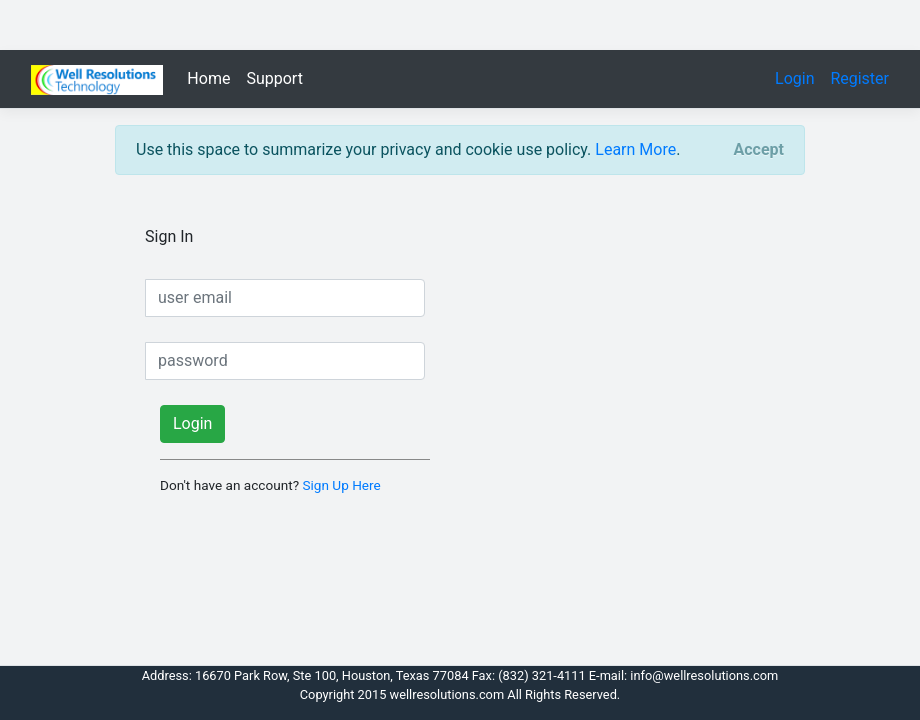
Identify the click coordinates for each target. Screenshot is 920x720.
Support (274, 78)
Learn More (635, 149)
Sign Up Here (341, 485)
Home (208, 78)
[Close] (759, 150)
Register (859, 78)
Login (800, 78)
